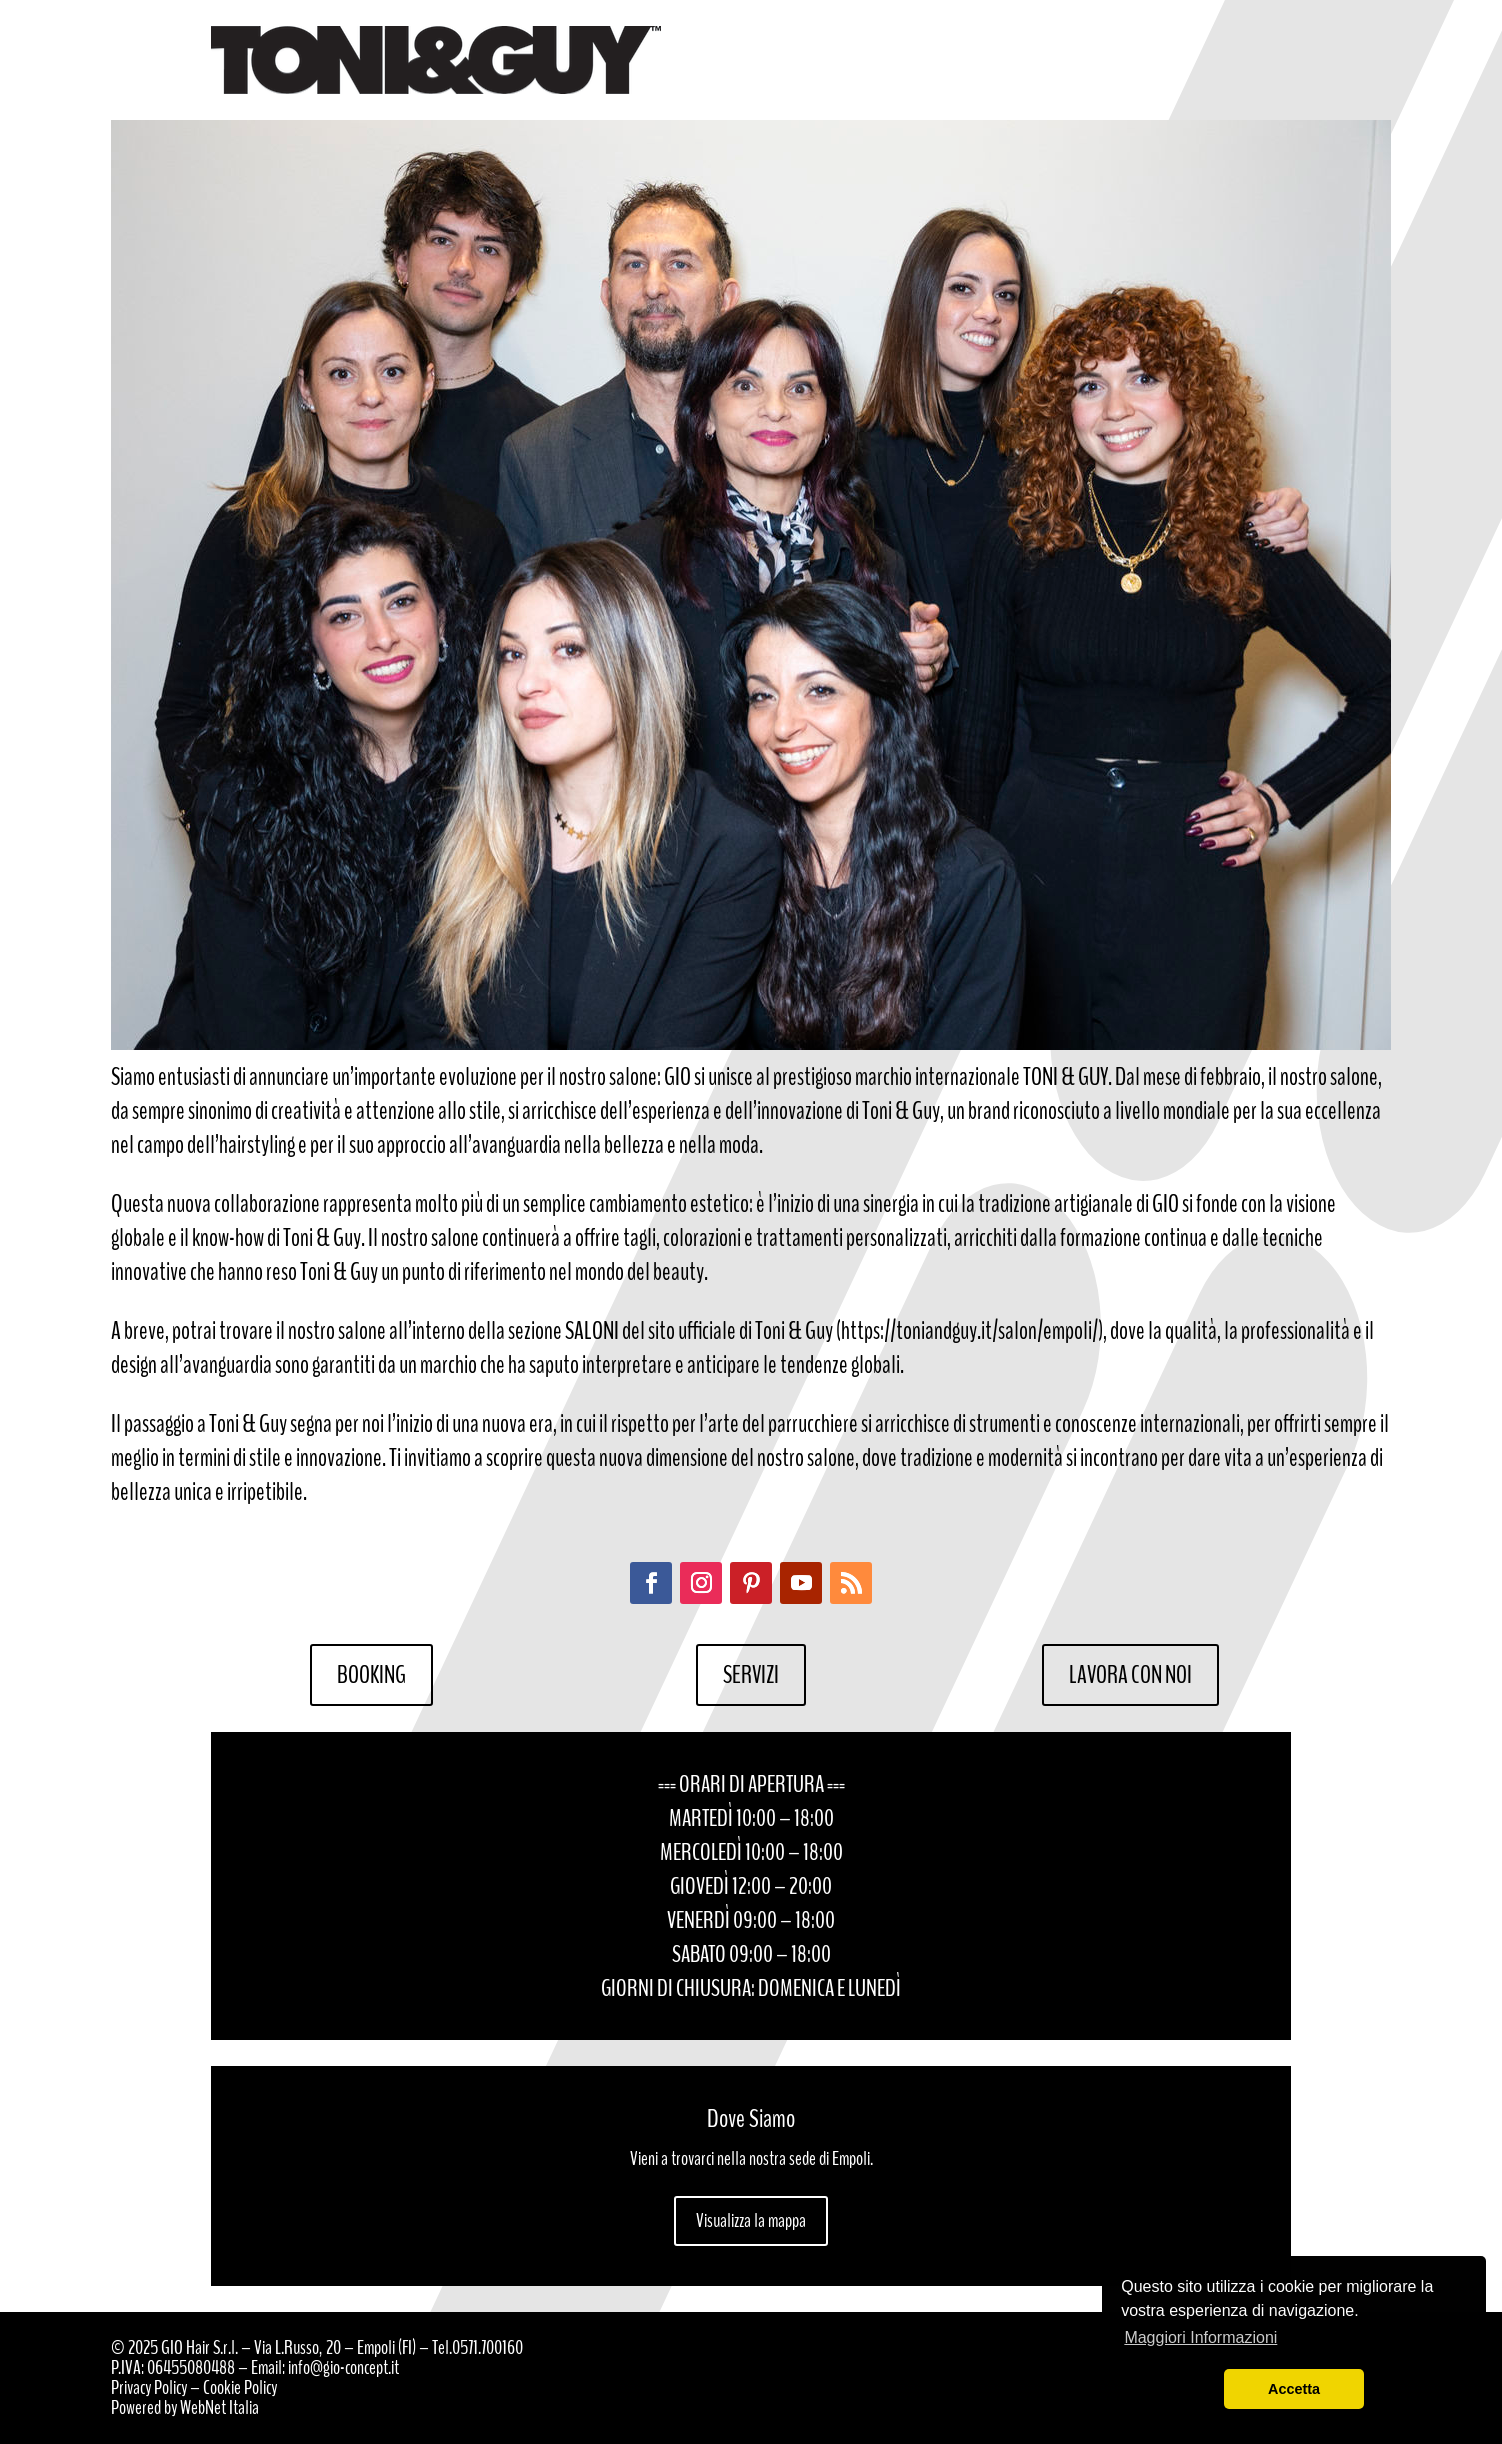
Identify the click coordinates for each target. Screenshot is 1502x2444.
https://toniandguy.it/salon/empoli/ (969, 1331)
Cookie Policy (240, 2387)
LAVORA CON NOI (1130, 1675)
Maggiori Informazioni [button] (1200, 2337)
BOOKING (371, 1675)
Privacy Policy (149, 2387)
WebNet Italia (219, 2407)
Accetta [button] (1294, 2389)
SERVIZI (751, 1675)
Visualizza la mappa (751, 2220)
